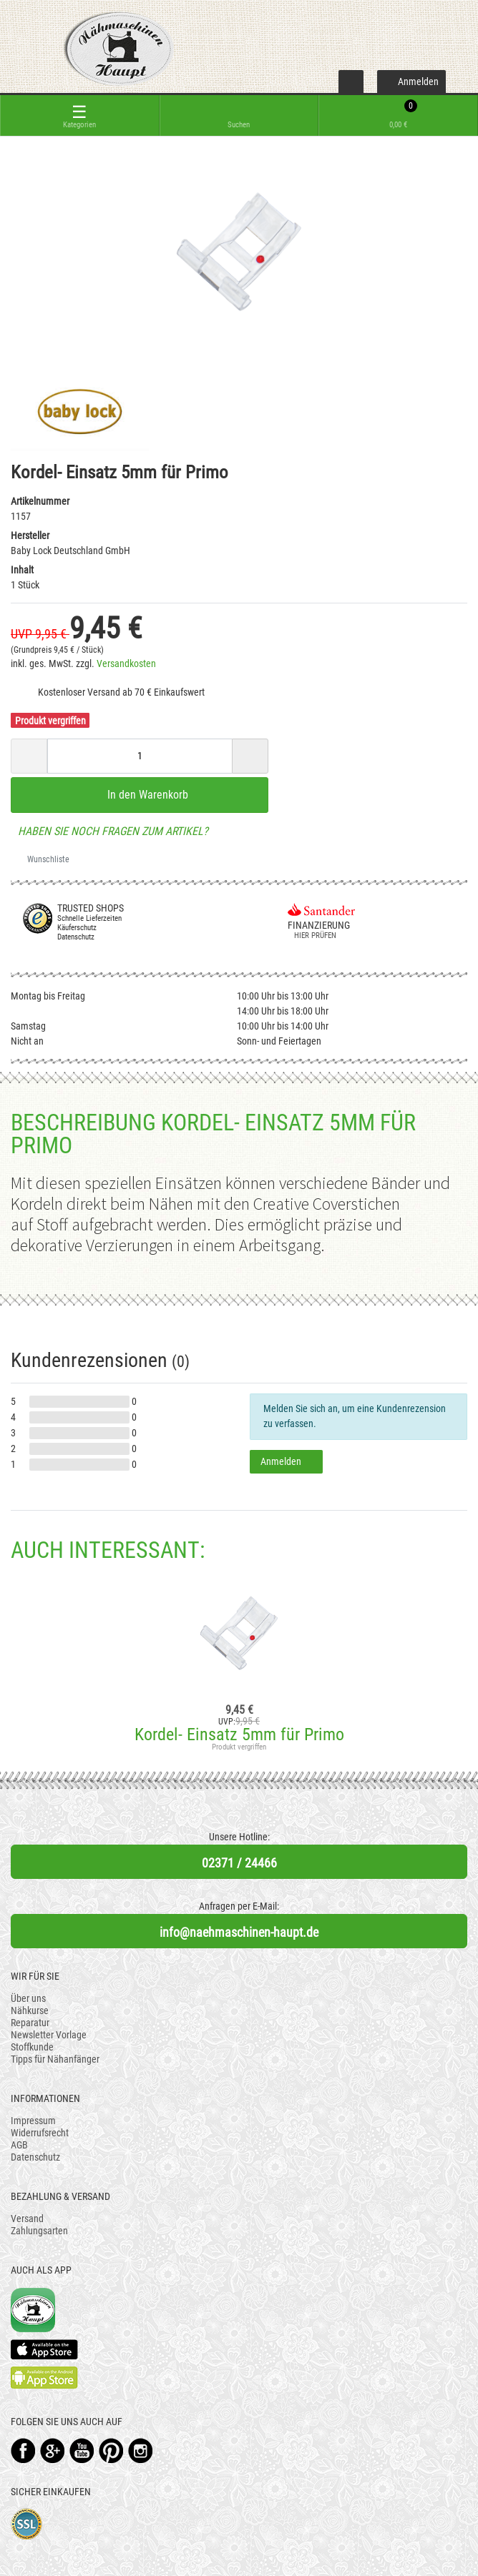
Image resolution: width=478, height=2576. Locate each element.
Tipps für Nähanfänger (55, 2059)
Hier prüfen (312, 935)
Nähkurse (30, 2010)
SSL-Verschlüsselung (27, 2524)
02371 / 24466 (239, 1862)
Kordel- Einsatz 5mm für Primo (239, 1734)
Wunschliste (42, 859)
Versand (27, 2218)
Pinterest (111, 2450)
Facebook (23, 2450)
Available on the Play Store (44, 2378)
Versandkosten (126, 663)
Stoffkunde (32, 2047)
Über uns (28, 1998)
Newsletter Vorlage (49, 2034)
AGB (19, 2145)
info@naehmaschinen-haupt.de (239, 1932)
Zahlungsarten (39, 2230)
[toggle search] (239, 115)
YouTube (81, 2450)
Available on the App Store (44, 2349)
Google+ (52, 2450)
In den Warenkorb (139, 794)
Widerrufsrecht (40, 2132)
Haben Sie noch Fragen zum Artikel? (109, 831)
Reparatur (30, 2022)
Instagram (140, 2450)
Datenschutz (35, 2157)
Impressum (33, 2120)
